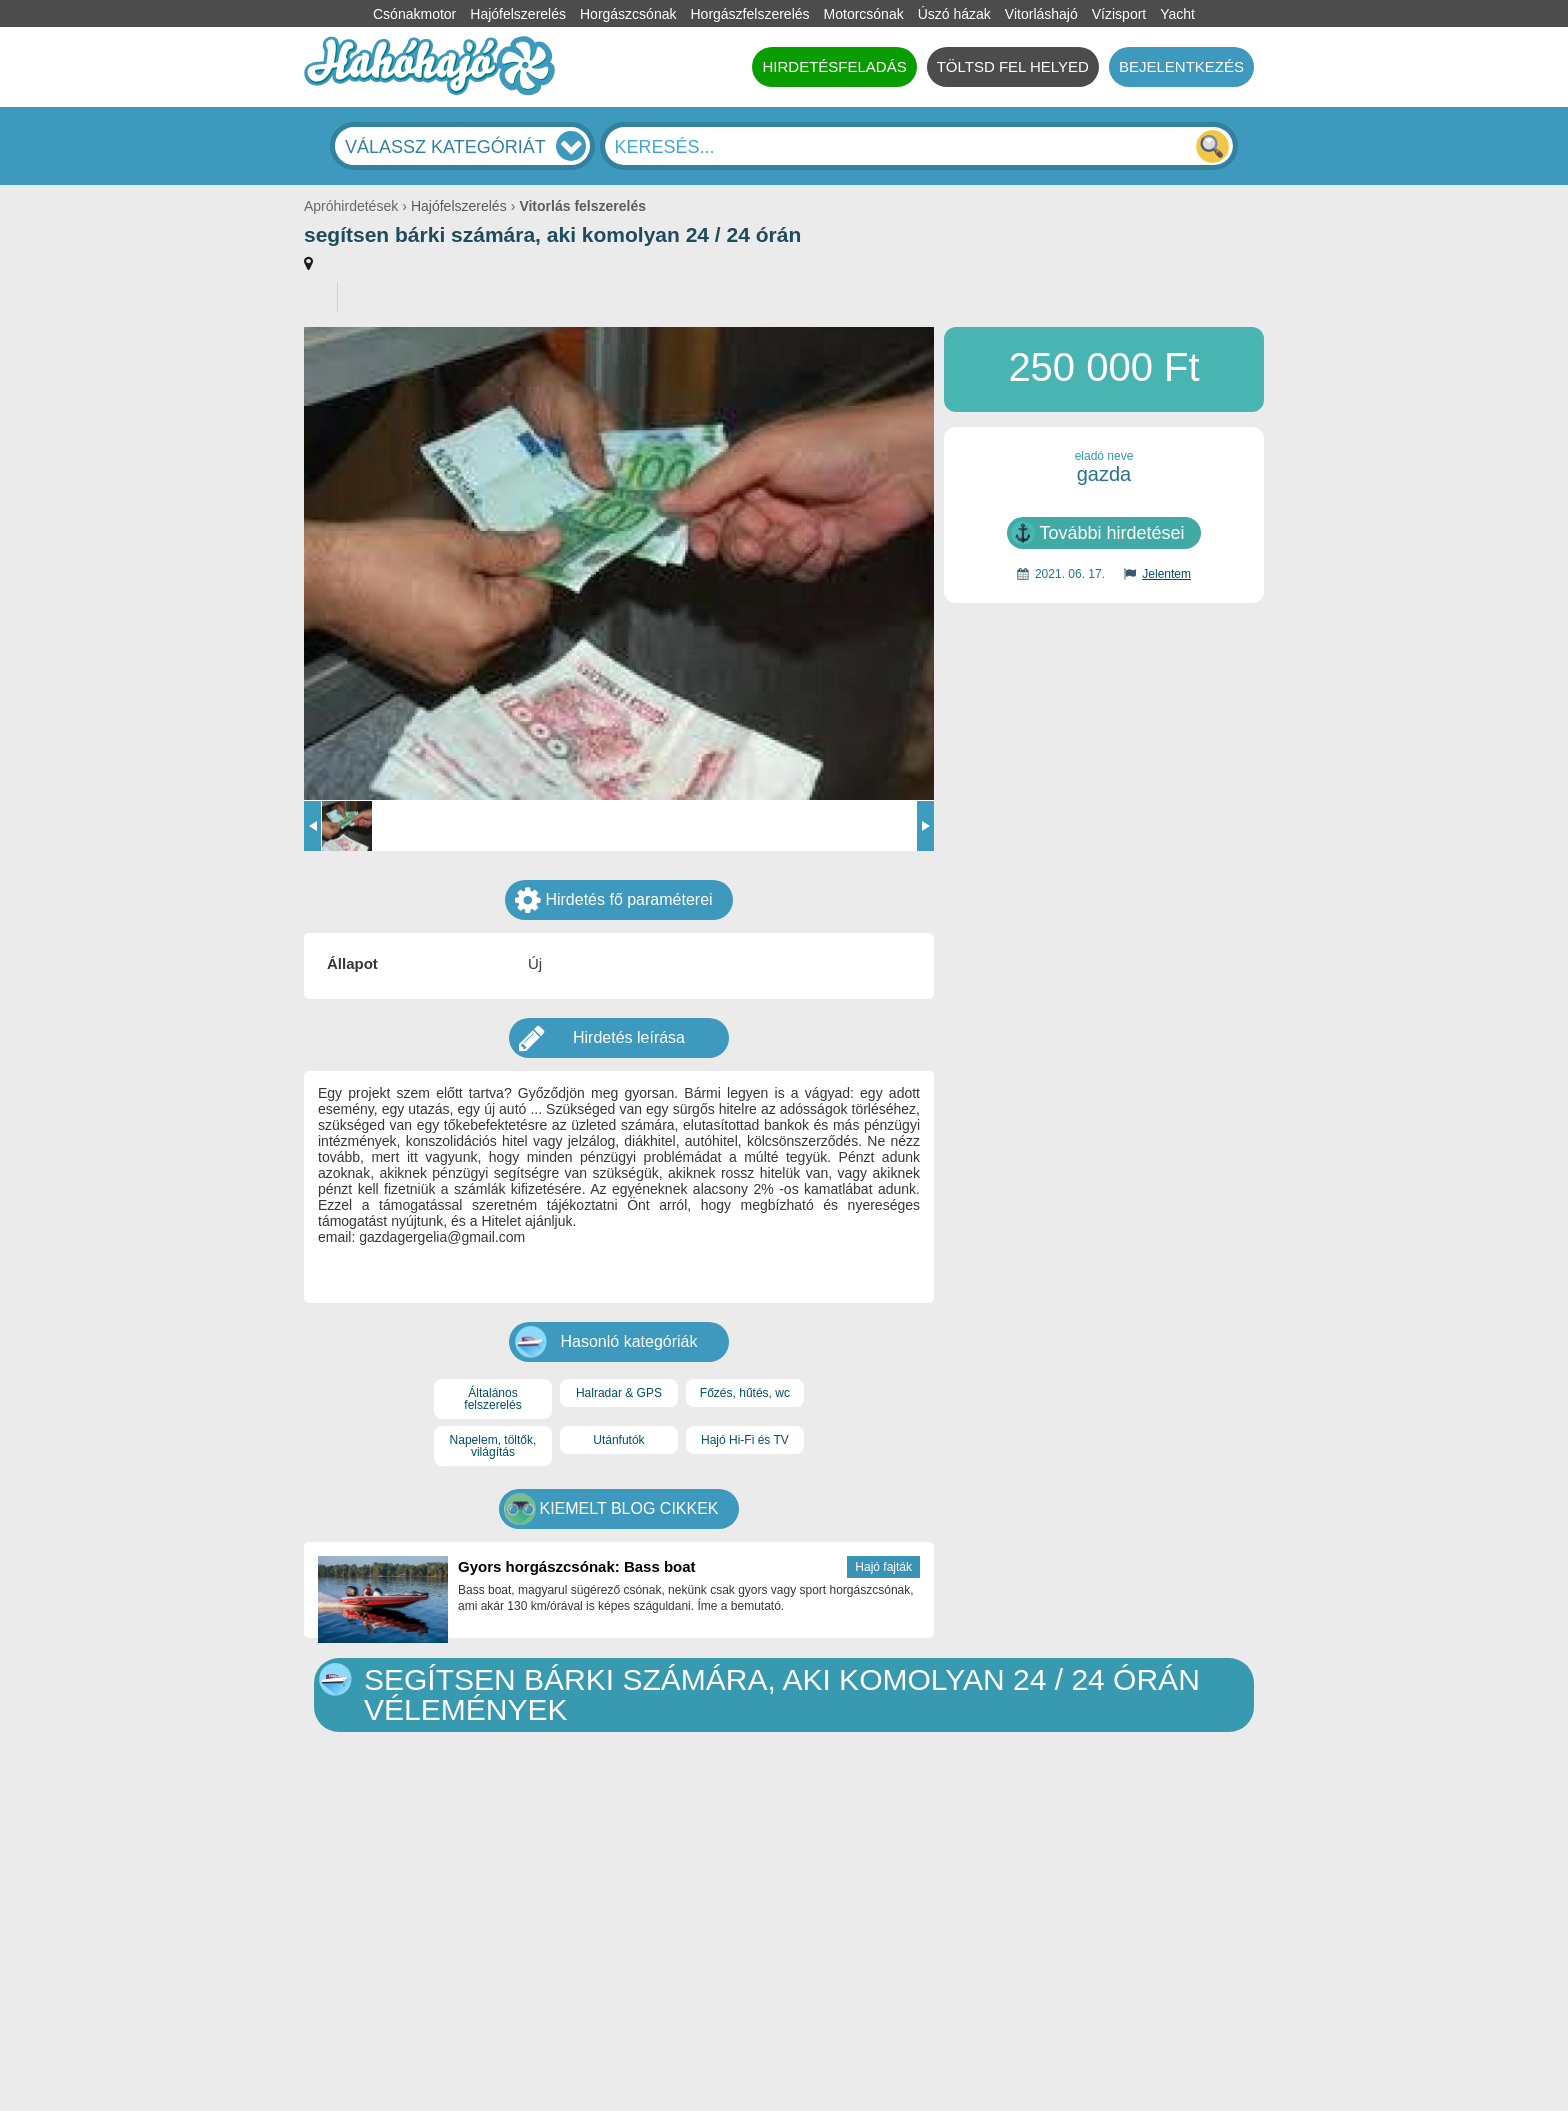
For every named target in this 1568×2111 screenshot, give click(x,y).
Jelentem (1166, 574)
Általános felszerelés (492, 1399)
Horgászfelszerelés (749, 14)
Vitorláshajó (1041, 14)
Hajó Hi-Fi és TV (745, 1440)
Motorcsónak (864, 14)
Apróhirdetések (351, 206)
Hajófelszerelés (518, 14)
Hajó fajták (883, 1567)
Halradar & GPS (619, 1393)
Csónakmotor (414, 14)
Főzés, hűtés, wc (745, 1393)
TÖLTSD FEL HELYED (1013, 66)
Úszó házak (954, 14)
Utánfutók (618, 1440)
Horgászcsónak (628, 14)
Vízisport (1119, 14)
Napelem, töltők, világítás (493, 1446)
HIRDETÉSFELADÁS (834, 66)
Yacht (1177, 14)
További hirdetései (1111, 533)
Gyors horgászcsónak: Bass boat (577, 1566)
